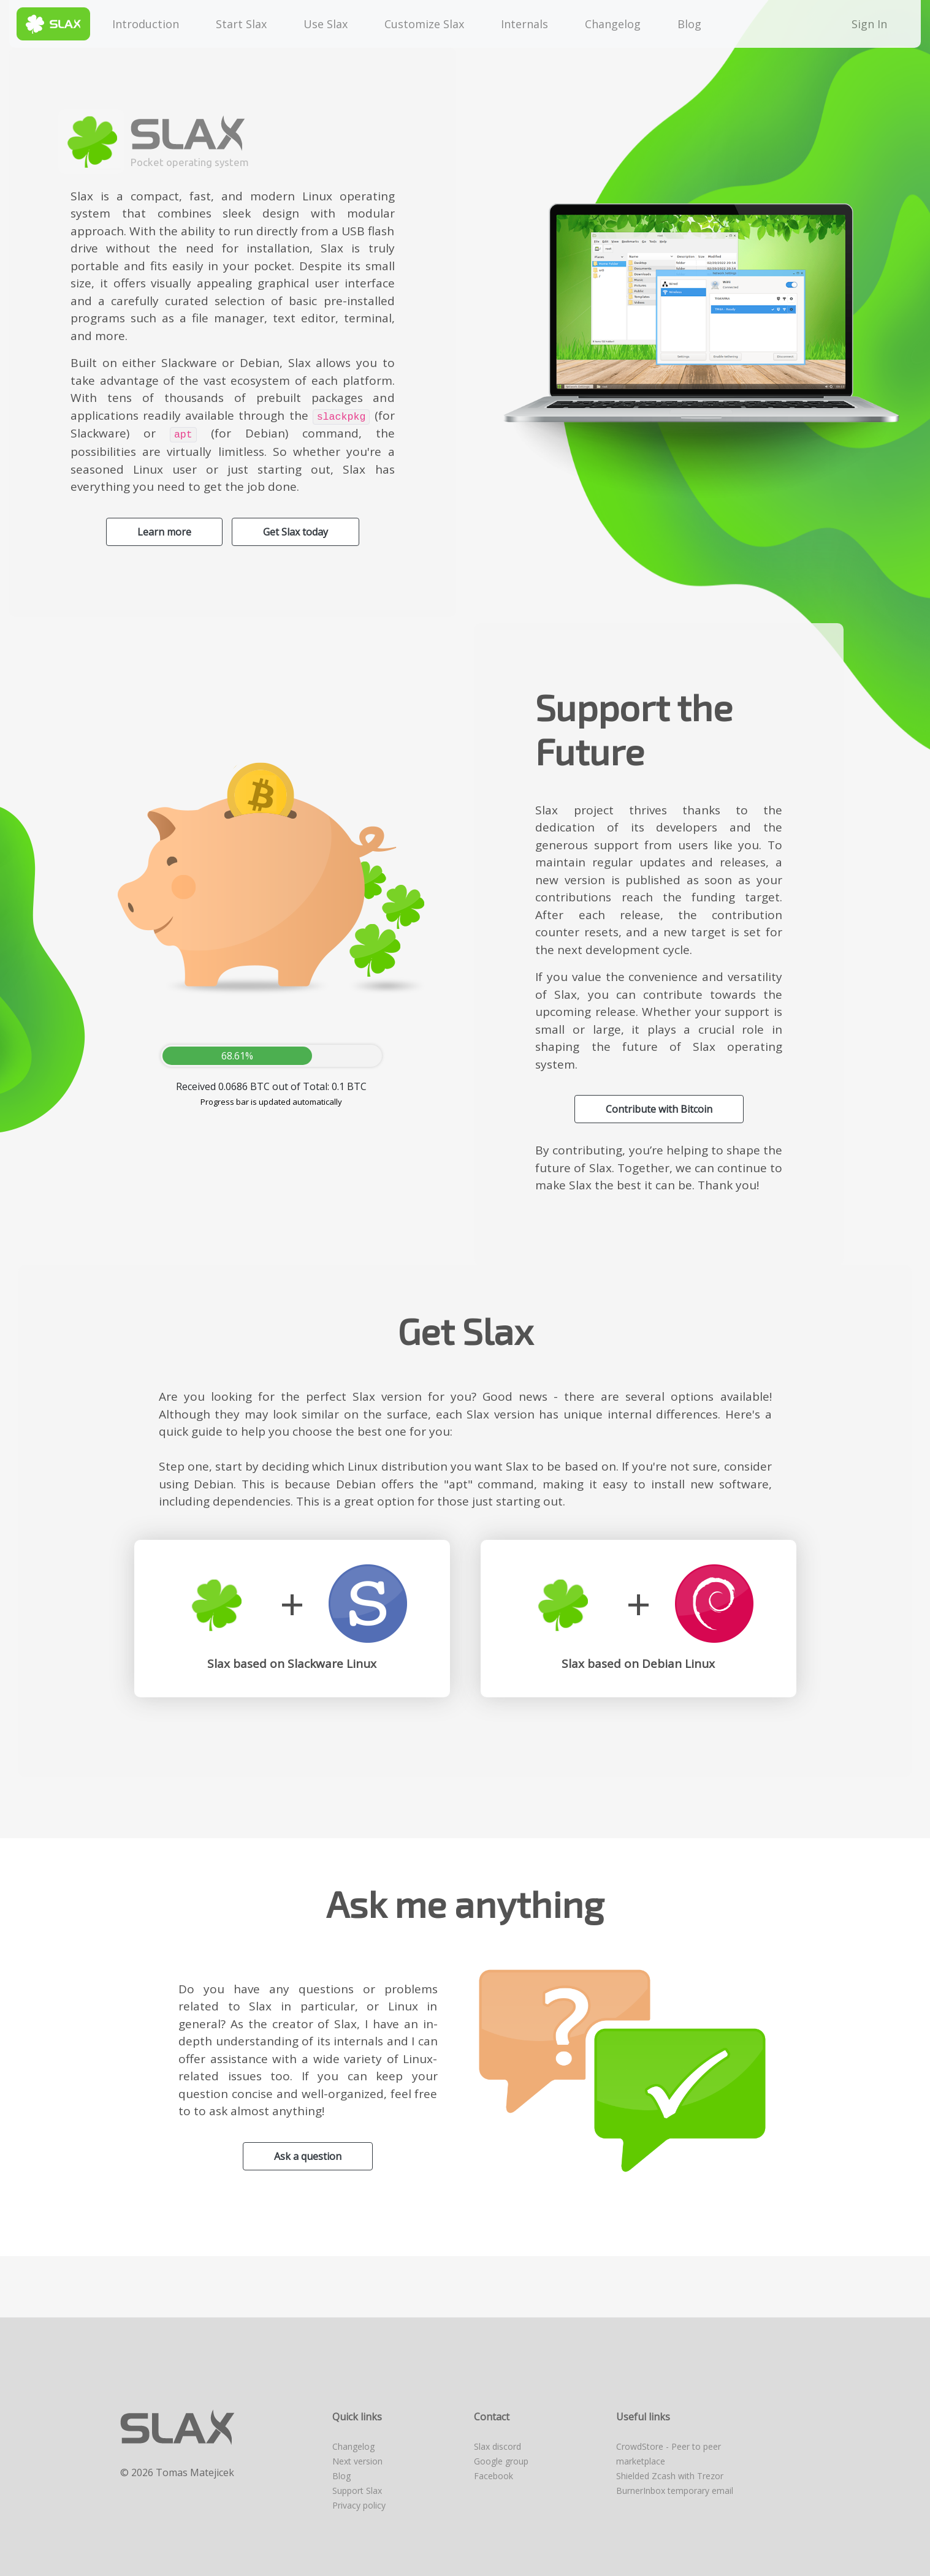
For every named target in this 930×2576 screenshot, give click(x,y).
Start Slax (241, 24)
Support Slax (357, 2490)
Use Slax (325, 24)
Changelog (613, 24)
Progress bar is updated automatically (271, 1101)
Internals (524, 24)
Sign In (872, 24)
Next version (357, 2461)
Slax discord (497, 2446)
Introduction (145, 24)
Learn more (164, 532)
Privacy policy (359, 2505)
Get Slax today (295, 532)
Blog (689, 24)
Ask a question (307, 2156)
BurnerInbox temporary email (674, 2490)
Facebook (493, 2476)
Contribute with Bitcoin (659, 1109)
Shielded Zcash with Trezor (669, 2476)
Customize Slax (424, 24)
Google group (501, 2461)
